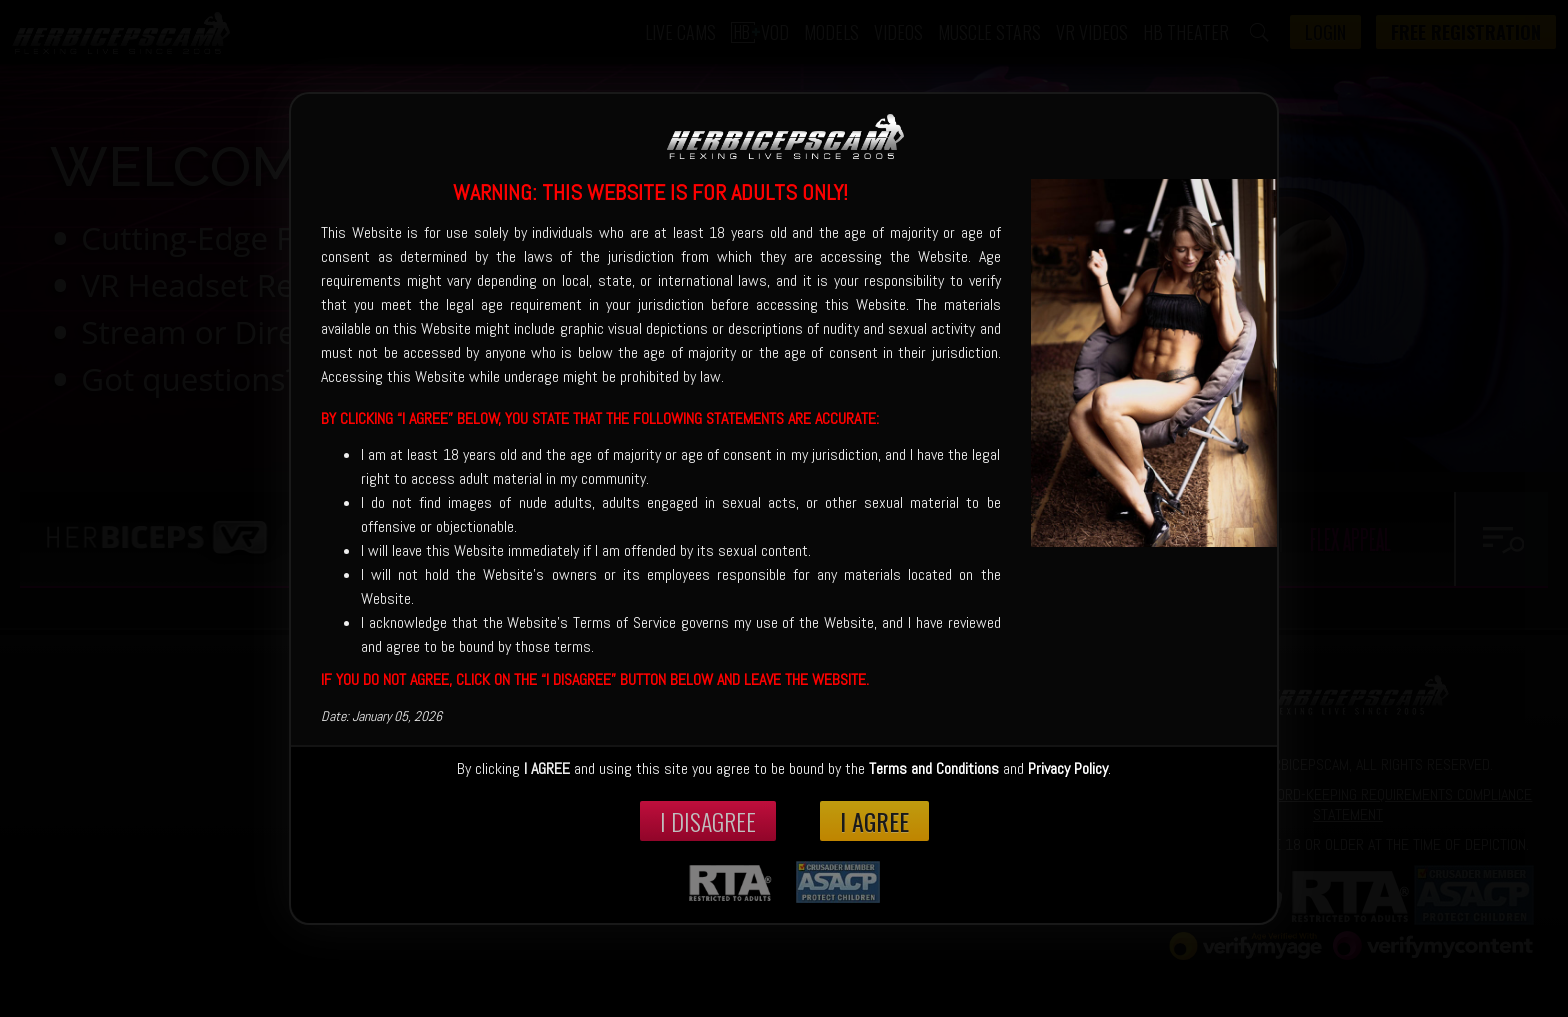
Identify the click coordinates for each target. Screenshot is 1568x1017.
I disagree (708, 821)
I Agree (874, 821)
